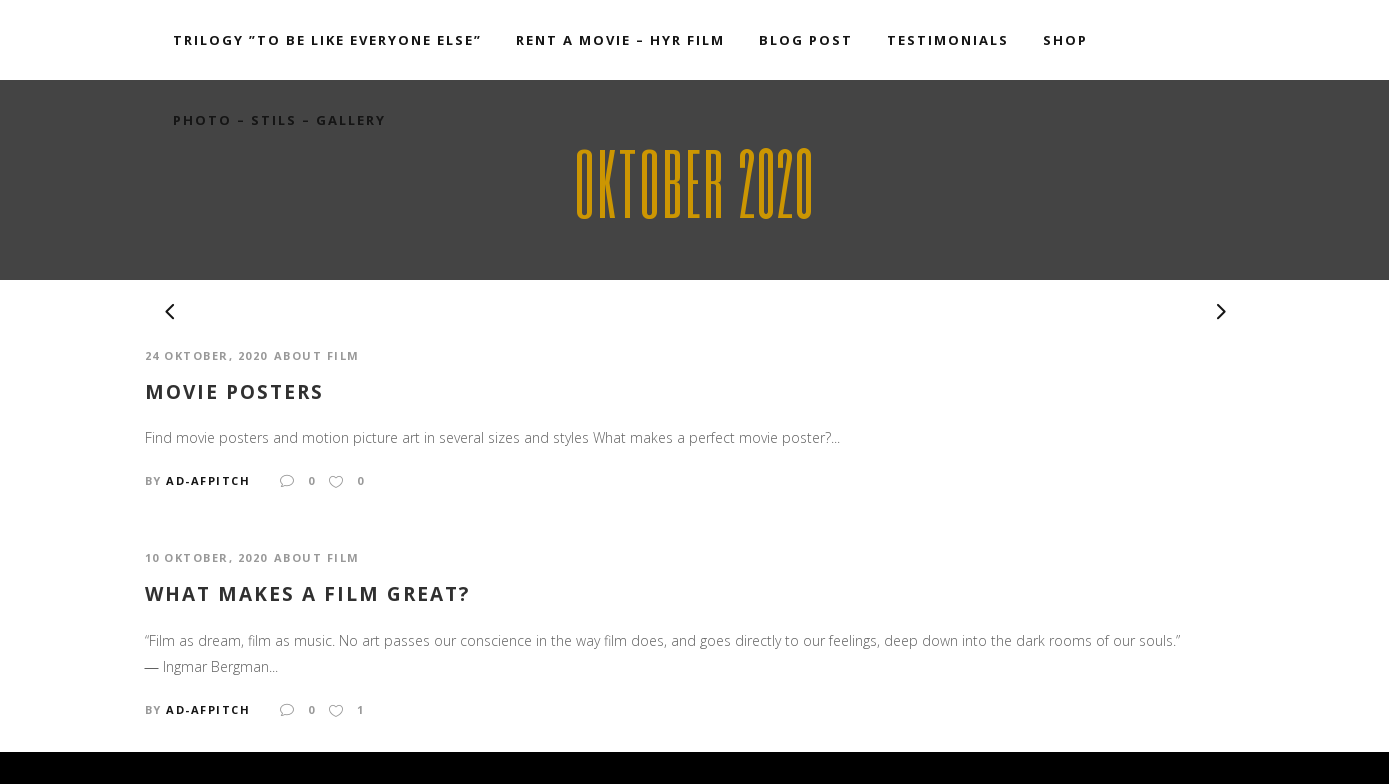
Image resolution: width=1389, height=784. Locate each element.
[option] (695, 310)
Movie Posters (234, 392)
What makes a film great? (307, 594)
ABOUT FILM (317, 355)
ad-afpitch (208, 480)
